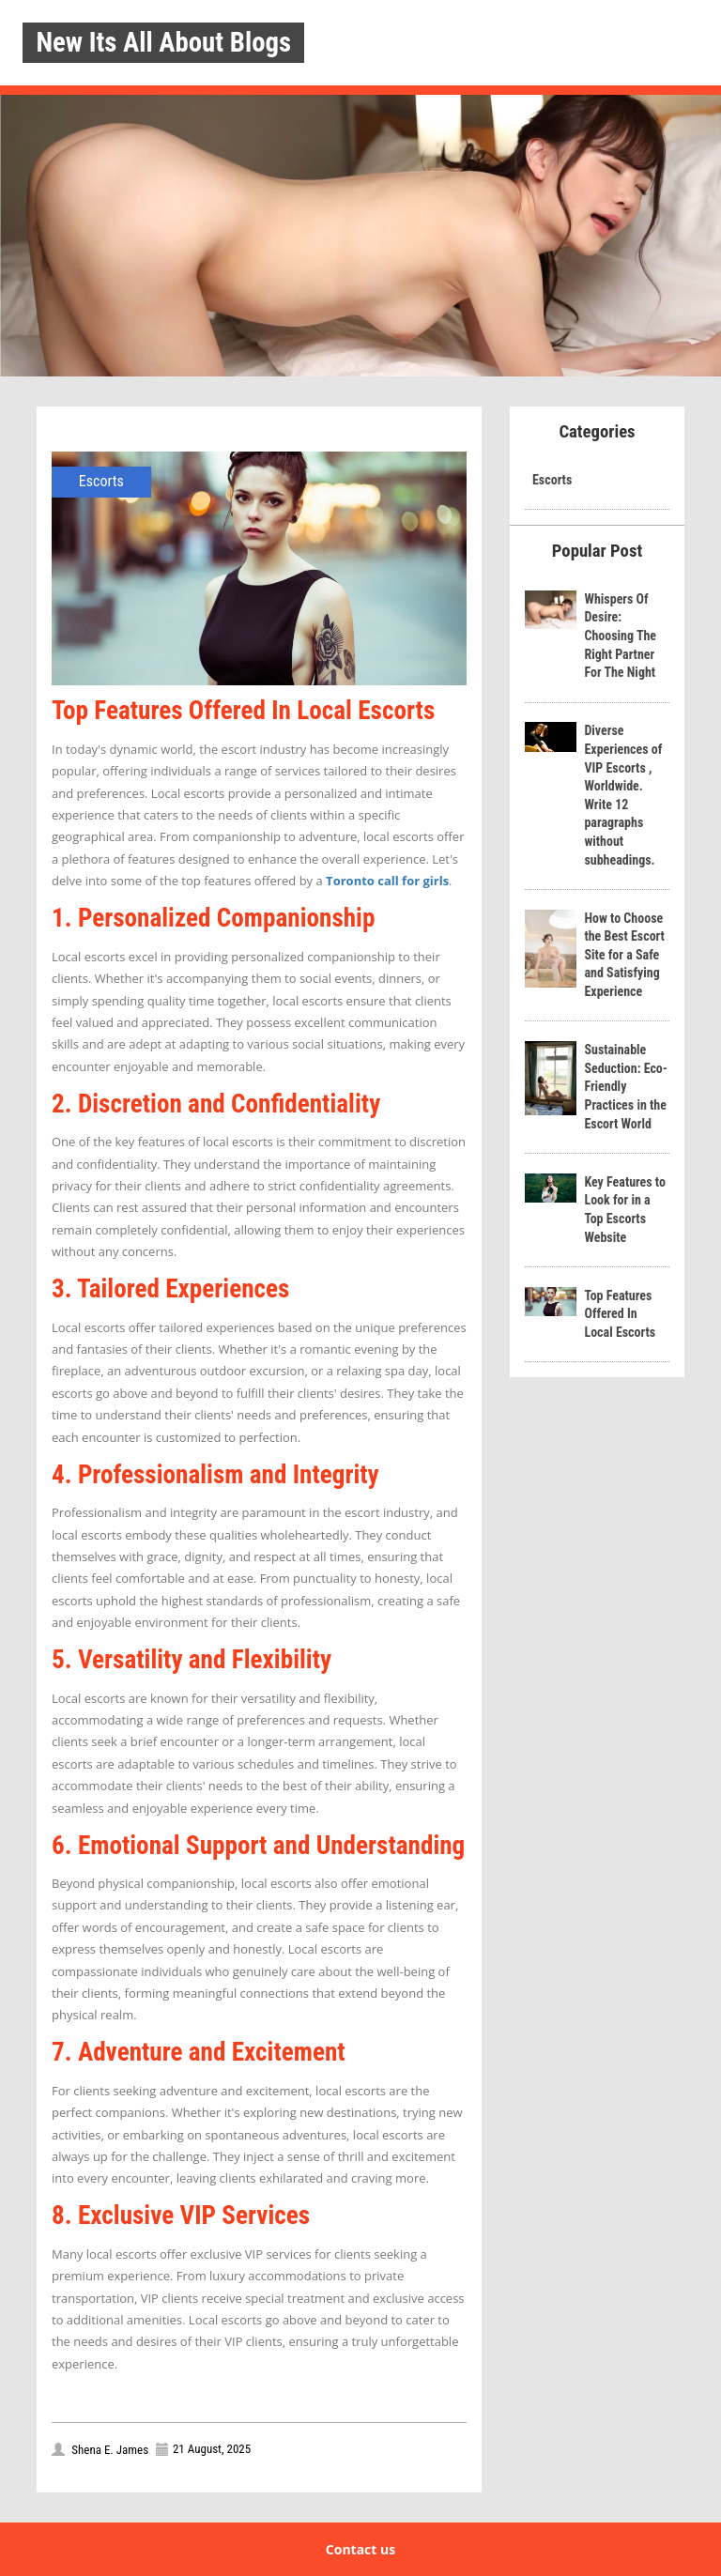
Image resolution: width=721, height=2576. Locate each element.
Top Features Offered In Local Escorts (619, 1314)
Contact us (360, 2549)
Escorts (101, 481)
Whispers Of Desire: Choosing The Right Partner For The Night (620, 635)
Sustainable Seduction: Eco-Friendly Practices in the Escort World (625, 1086)
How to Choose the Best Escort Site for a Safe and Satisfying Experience (624, 955)
